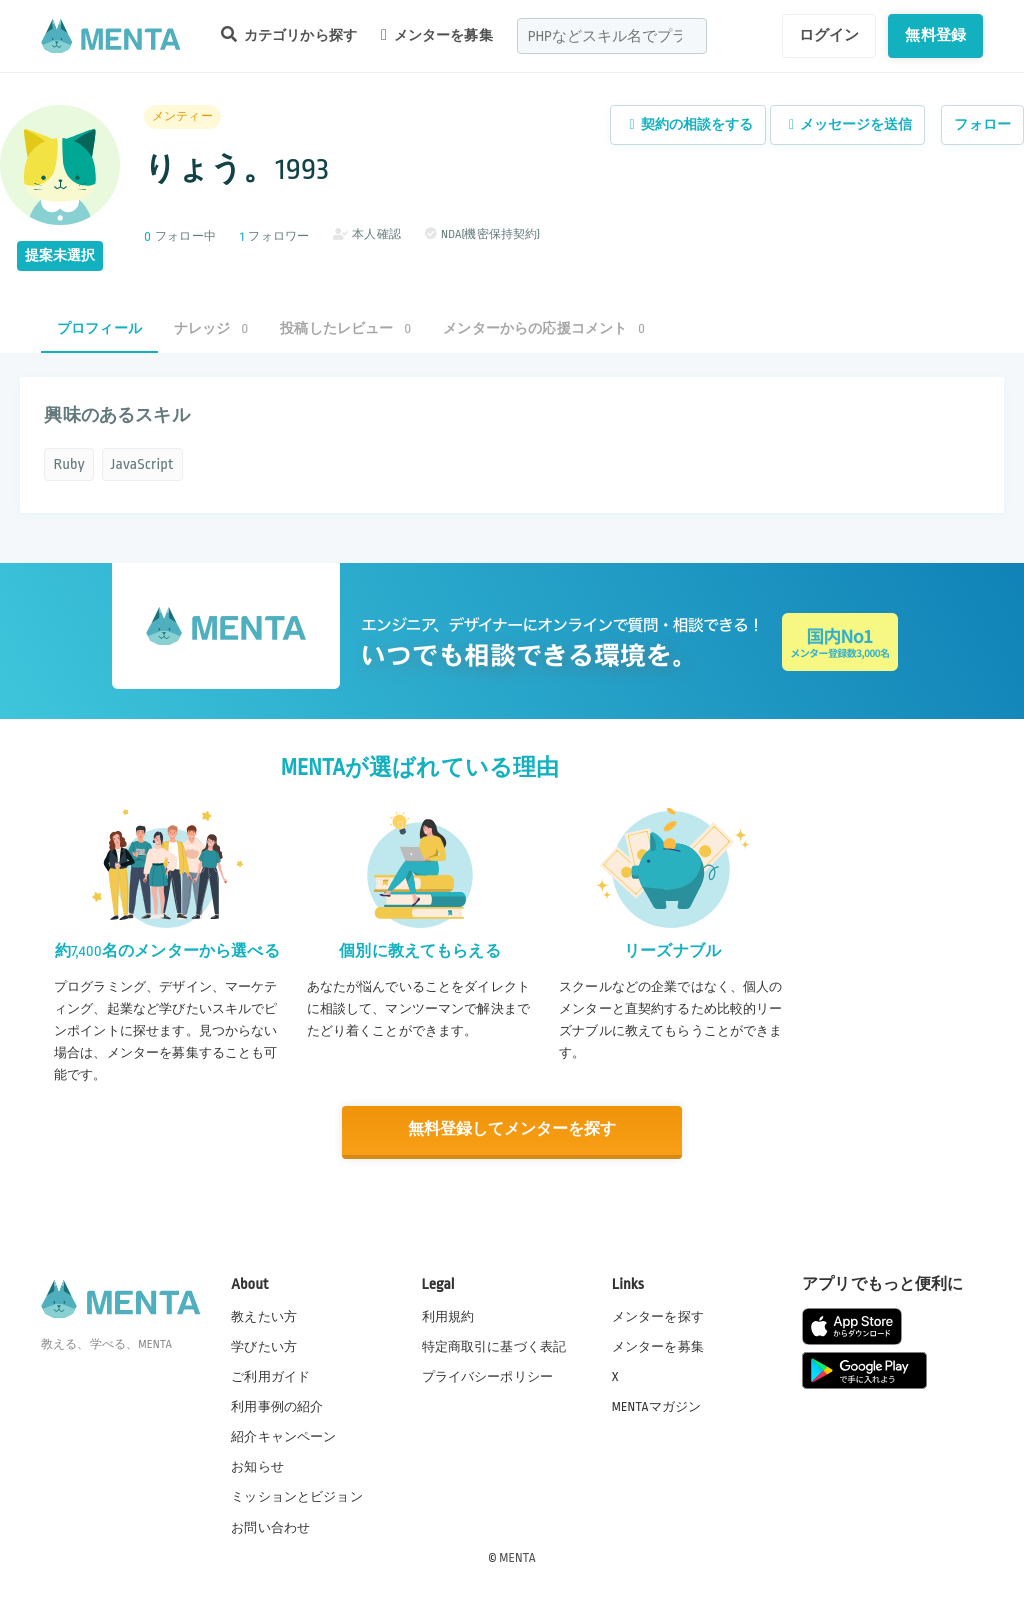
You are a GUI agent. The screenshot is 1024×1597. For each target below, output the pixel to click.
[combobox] (612, 36)
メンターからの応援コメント (544, 328)
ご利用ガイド (270, 1376)
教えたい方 (264, 1315)
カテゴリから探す (289, 34)
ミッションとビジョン (297, 1496)
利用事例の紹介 (277, 1406)
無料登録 (935, 35)
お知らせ (257, 1466)
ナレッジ (211, 328)
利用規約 (448, 1315)
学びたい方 (264, 1345)
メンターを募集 (437, 35)
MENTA (517, 1556)
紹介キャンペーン (283, 1436)
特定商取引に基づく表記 (494, 1345)
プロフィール (99, 328)
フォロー (982, 124)
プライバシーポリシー (488, 1376)
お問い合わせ (270, 1526)
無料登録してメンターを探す (512, 1129)
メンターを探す (658, 1315)
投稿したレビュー (345, 328)
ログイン (829, 35)
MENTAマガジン (656, 1406)
